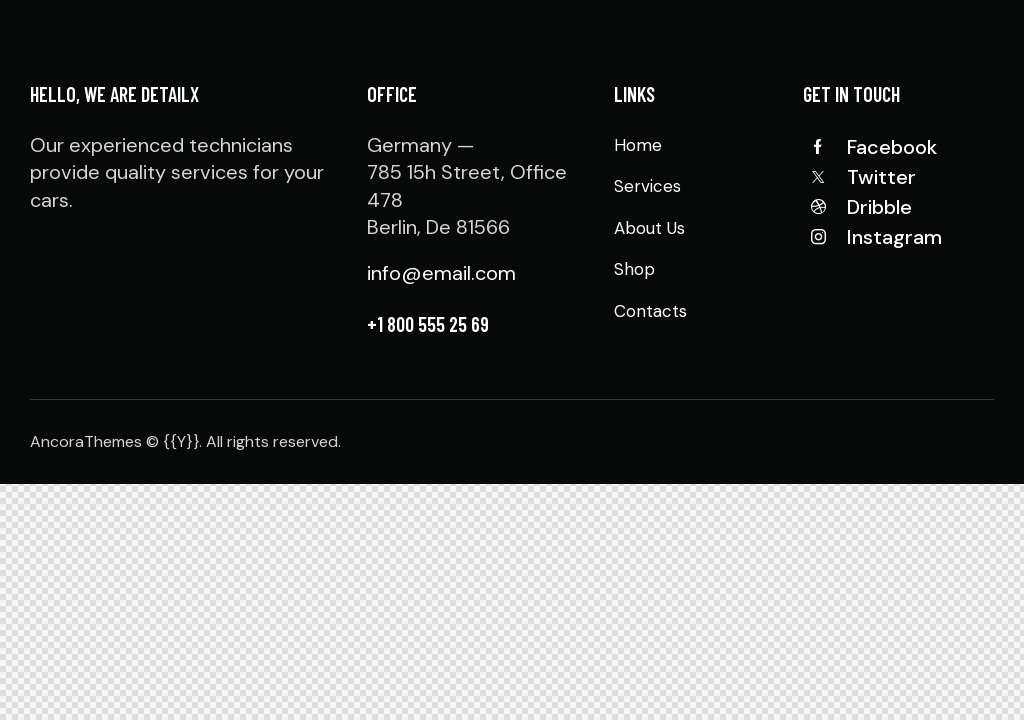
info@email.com (441, 273)
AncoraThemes (86, 441)
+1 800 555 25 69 (428, 324)
